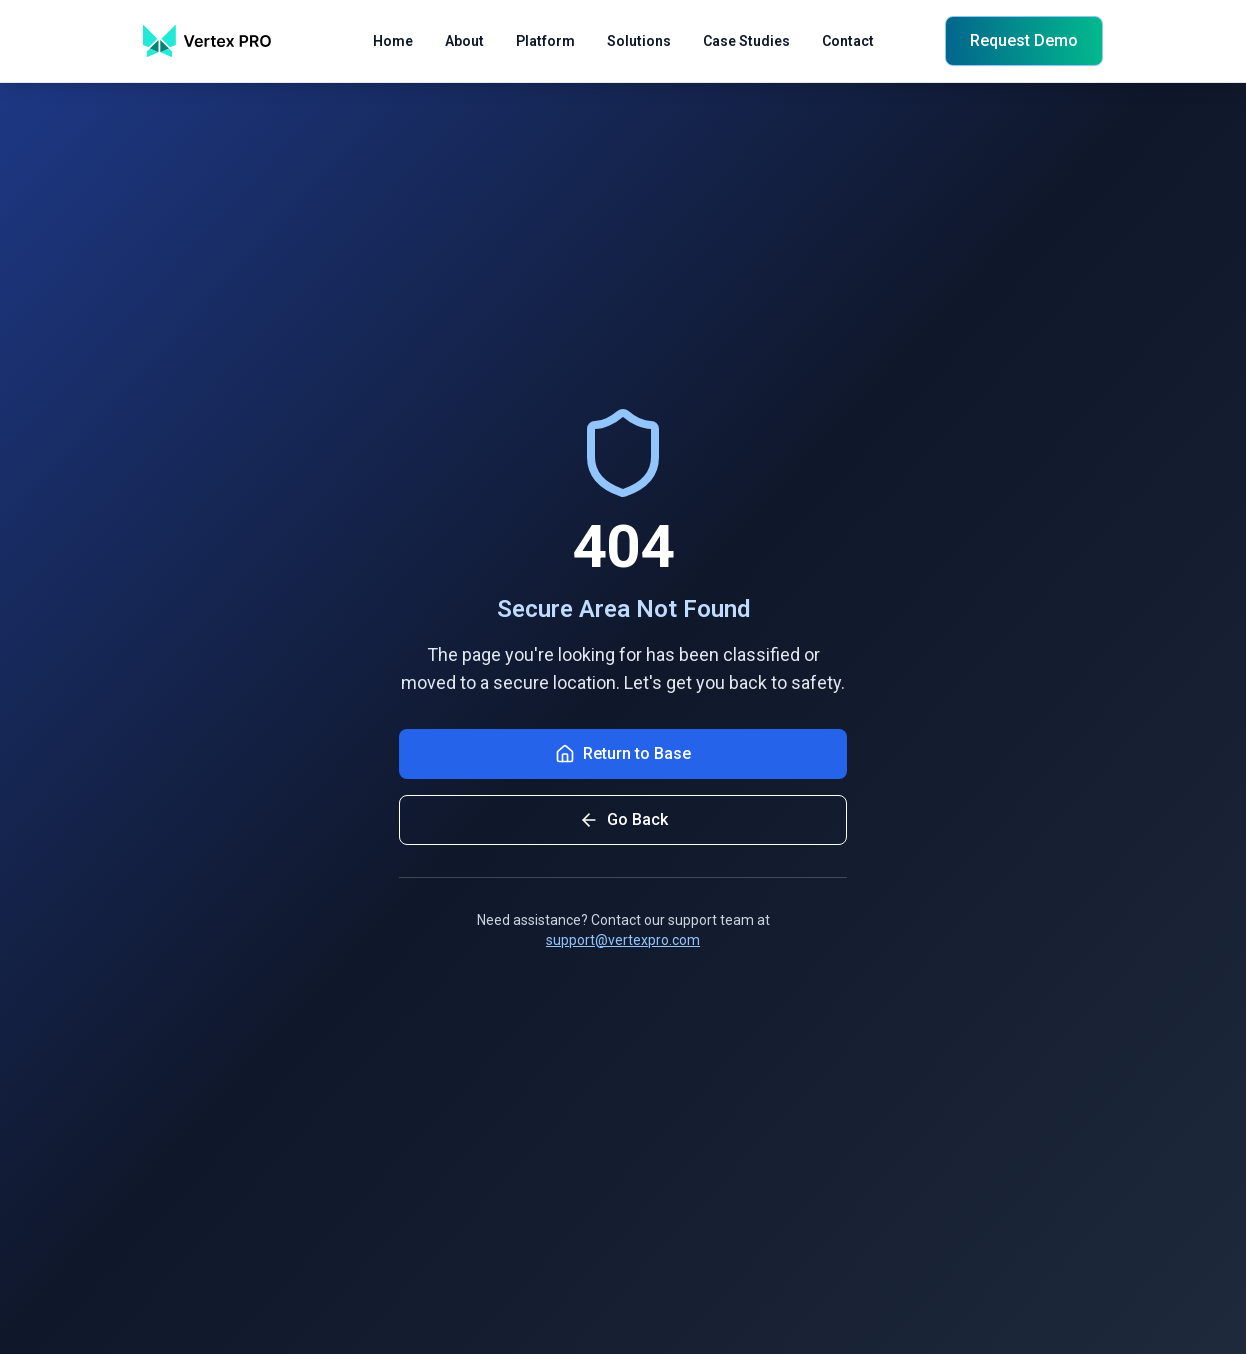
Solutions (639, 43)
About (464, 43)
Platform (545, 43)
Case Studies (746, 43)
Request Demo (1024, 40)
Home (393, 43)
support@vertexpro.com (623, 940)
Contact (848, 43)
